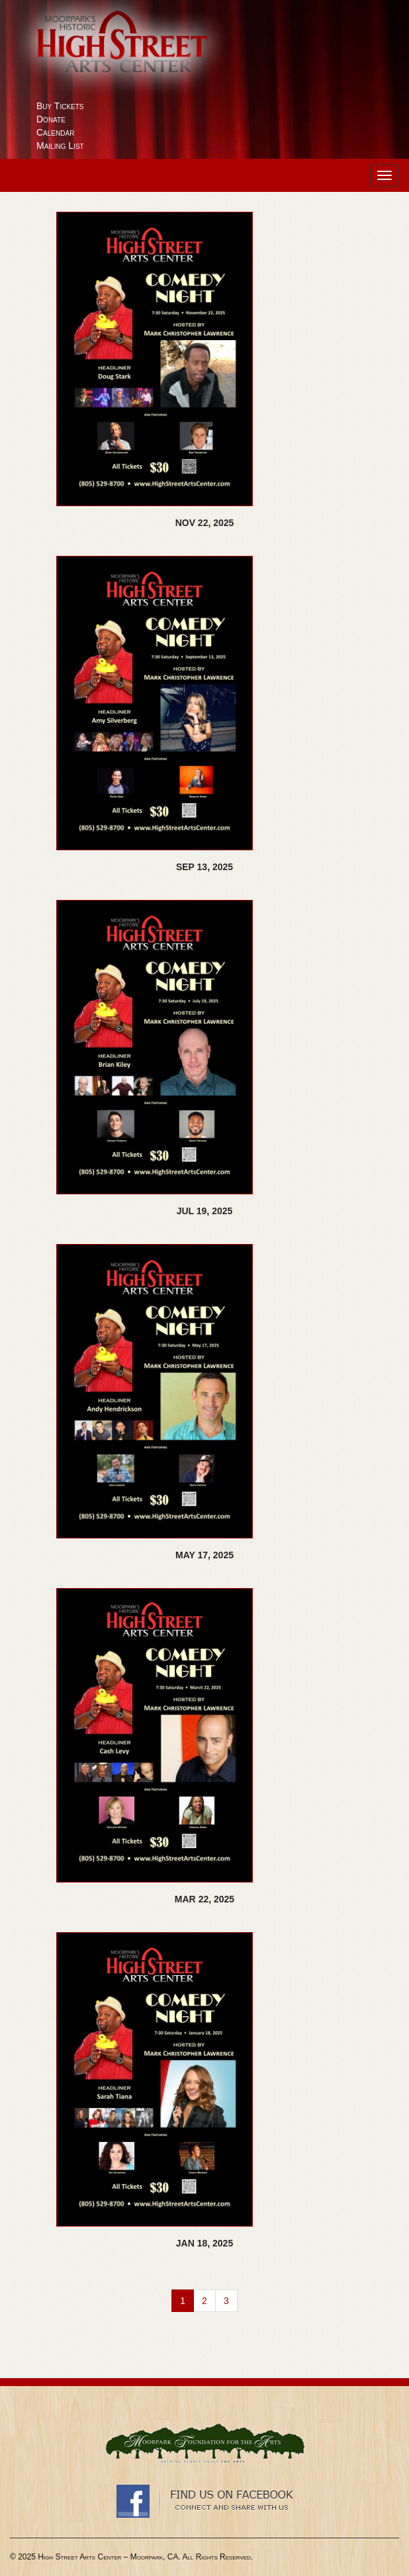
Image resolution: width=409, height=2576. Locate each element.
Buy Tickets (60, 106)
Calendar (55, 132)
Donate (51, 119)
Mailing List (60, 145)
